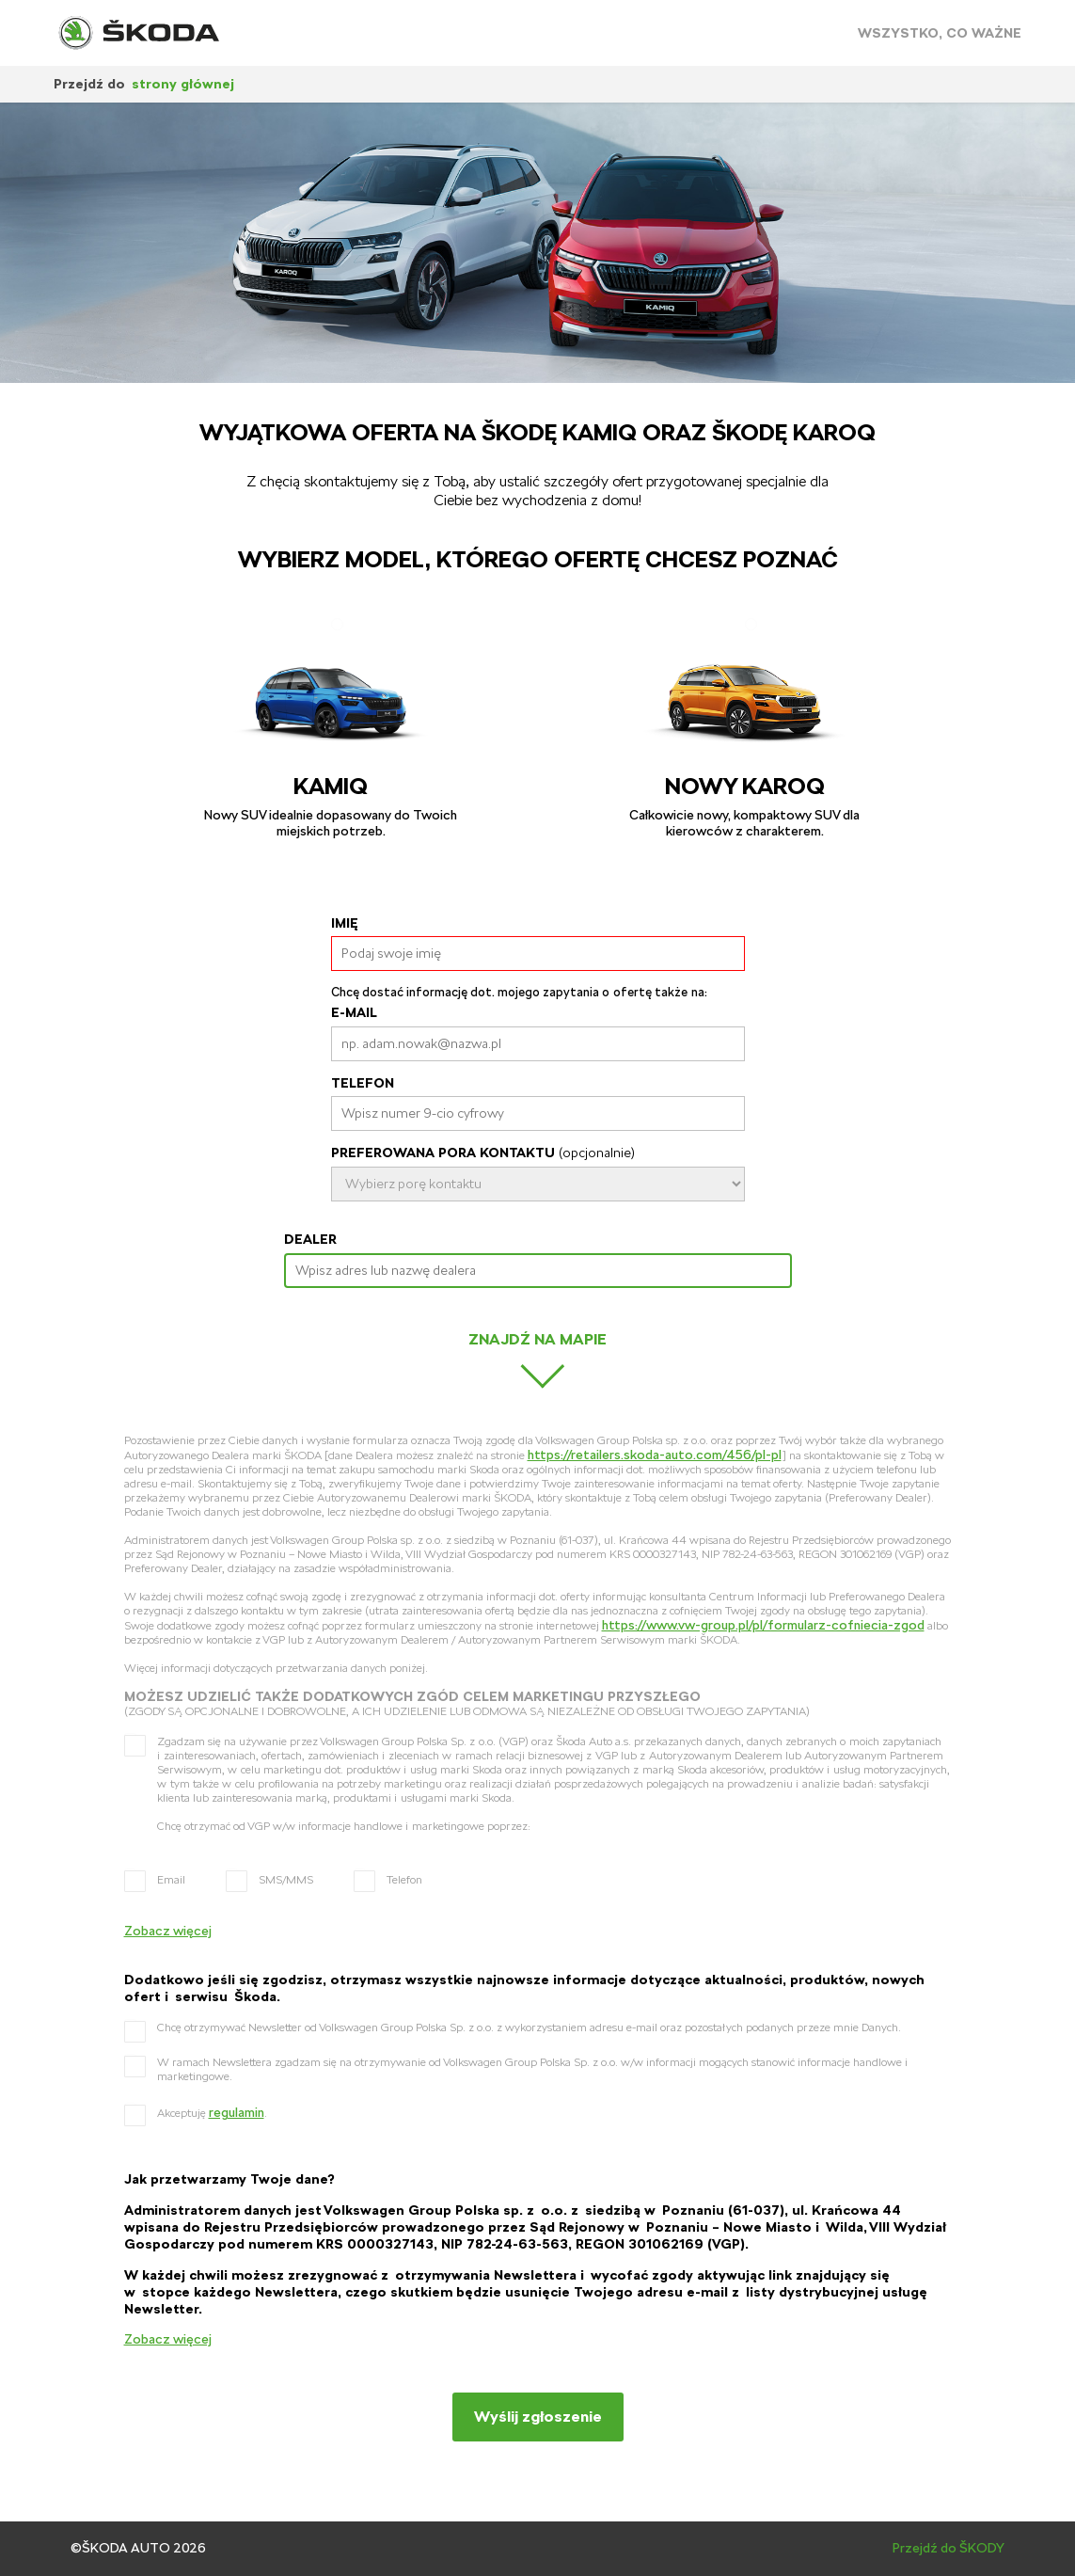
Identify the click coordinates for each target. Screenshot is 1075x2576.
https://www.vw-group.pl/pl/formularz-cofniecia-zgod (763, 1624)
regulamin (236, 2112)
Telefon (362, 1082)
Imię (344, 922)
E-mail (354, 1012)
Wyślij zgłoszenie (538, 2416)
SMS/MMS (286, 1879)
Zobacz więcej (168, 1930)
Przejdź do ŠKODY (948, 2547)
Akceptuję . (212, 2112)
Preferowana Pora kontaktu (483, 1152)
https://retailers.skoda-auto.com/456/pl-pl (655, 1454)
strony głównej (183, 83)
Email (171, 1879)
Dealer (310, 1239)
